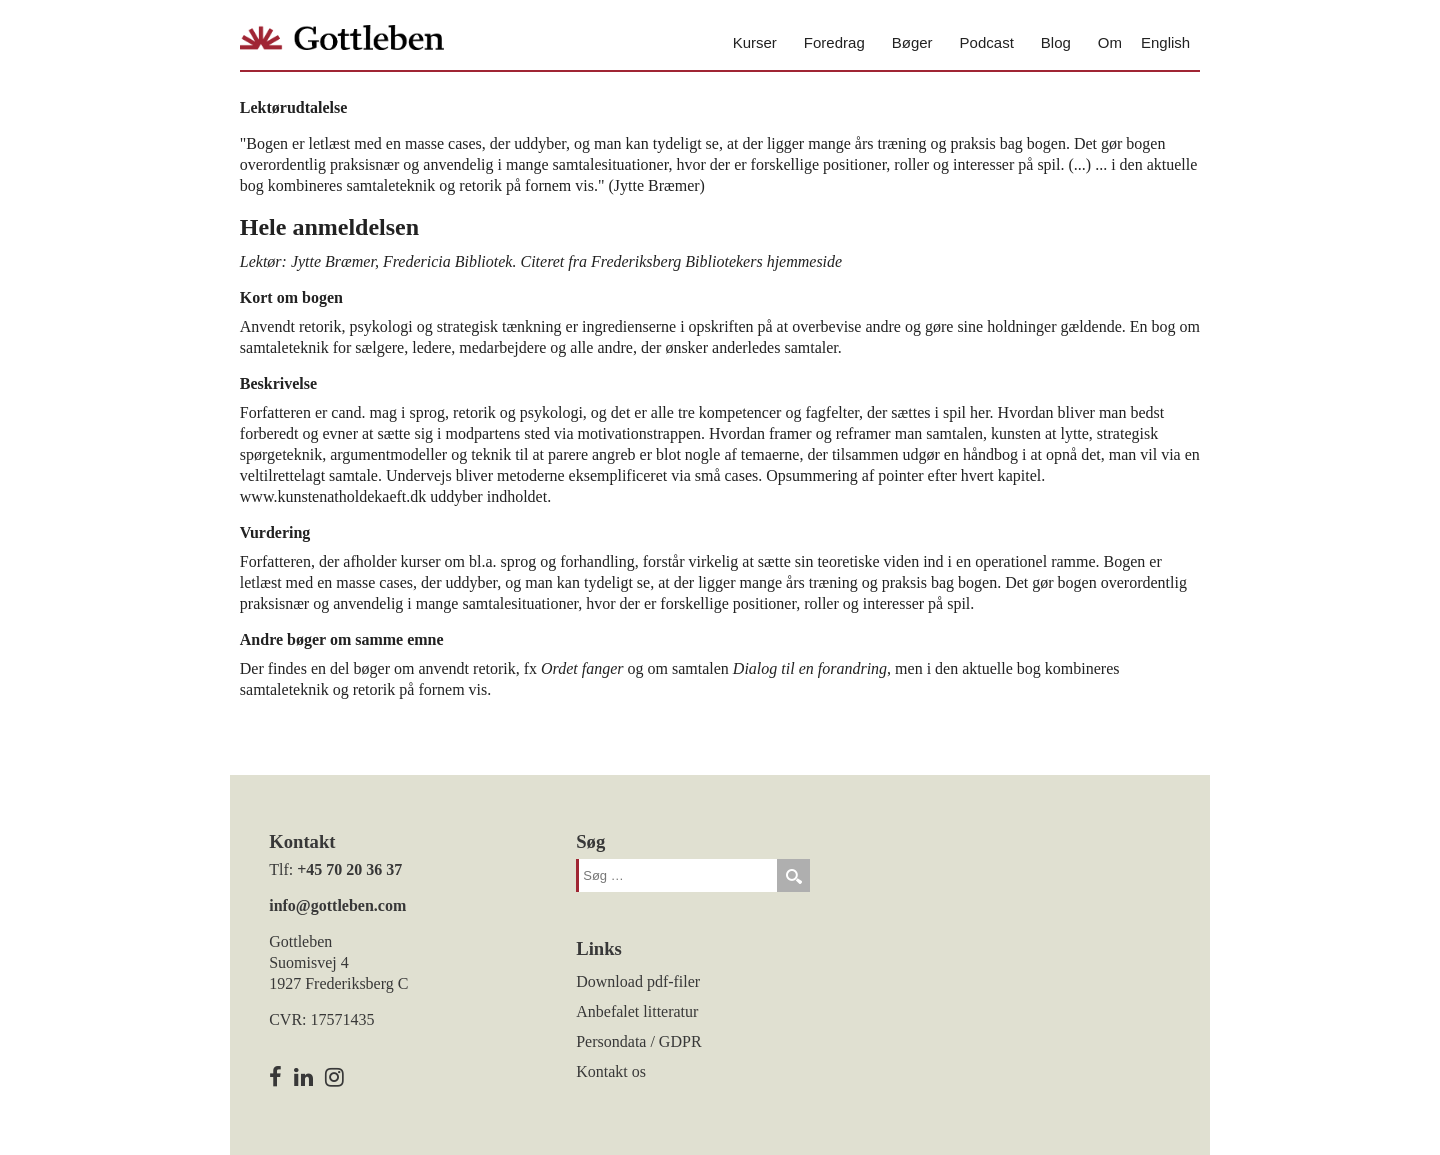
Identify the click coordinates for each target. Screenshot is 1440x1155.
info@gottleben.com (337, 905)
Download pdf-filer (638, 981)
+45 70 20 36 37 (349, 869)
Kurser (755, 42)
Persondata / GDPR (638, 1041)
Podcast (987, 42)
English (1165, 42)
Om (1110, 42)
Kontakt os (611, 1071)
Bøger (912, 42)
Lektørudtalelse (294, 107)
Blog (1056, 42)
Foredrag (834, 42)
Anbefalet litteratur (637, 1011)
